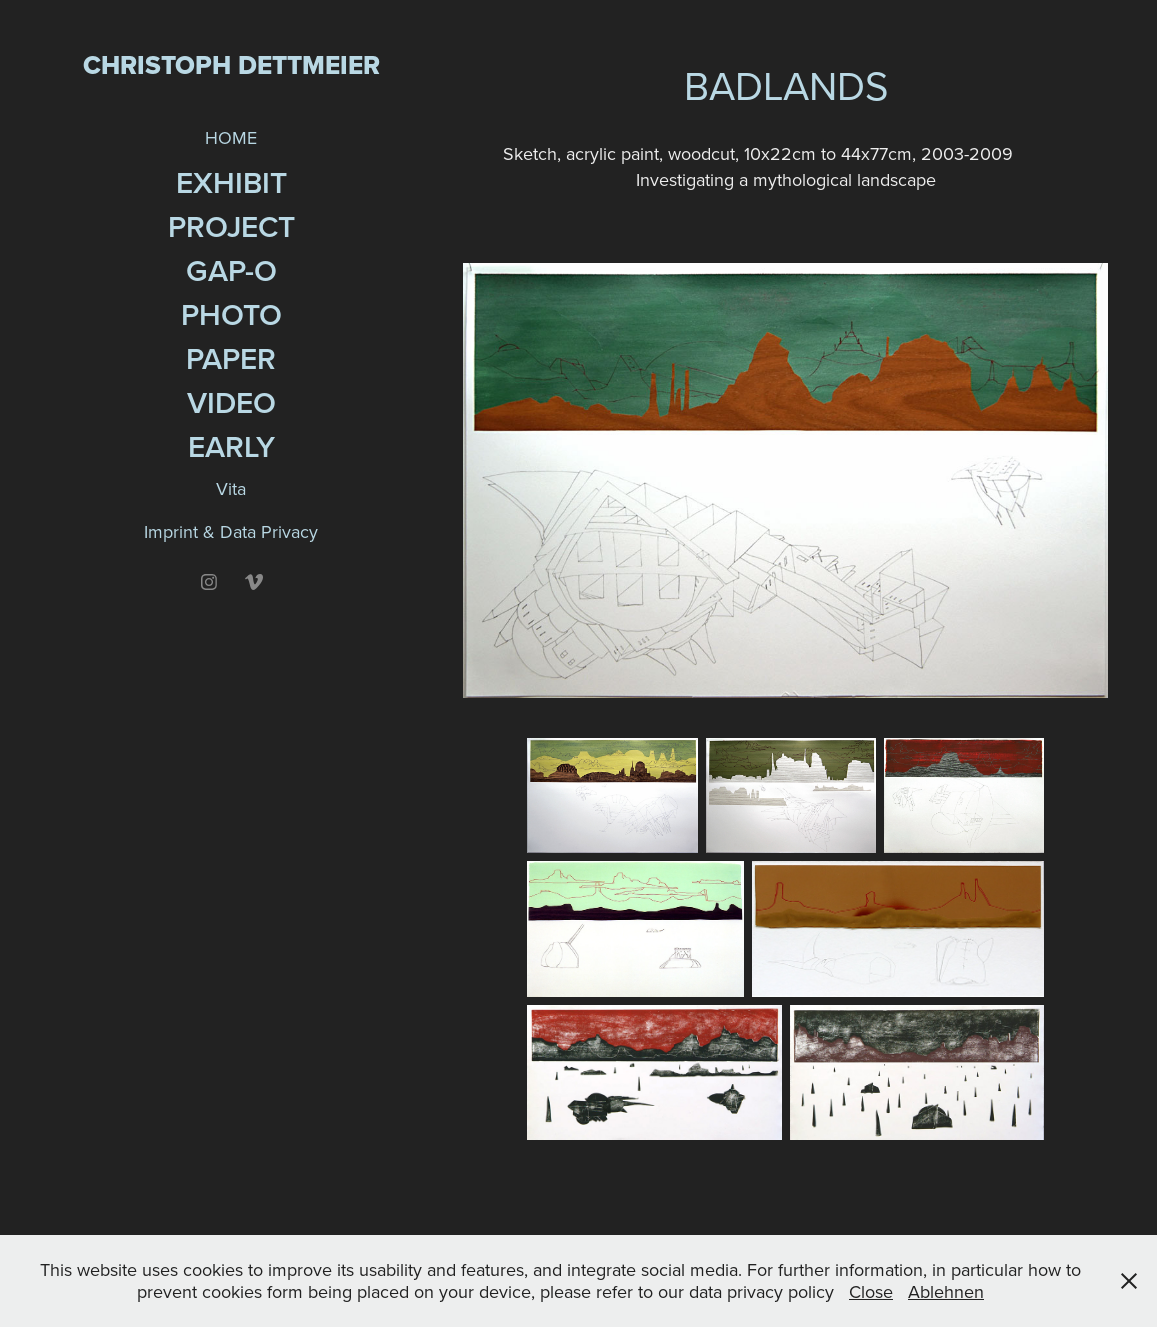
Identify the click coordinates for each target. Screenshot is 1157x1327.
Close (871, 1291)
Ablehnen (946, 1291)
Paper (231, 358)
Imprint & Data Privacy (231, 531)
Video (231, 402)
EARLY (231, 446)
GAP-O (231, 270)
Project (231, 226)
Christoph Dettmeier (231, 65)
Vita (231, 488)
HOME (231, 137)
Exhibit (231, 182)
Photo (231, 314)
